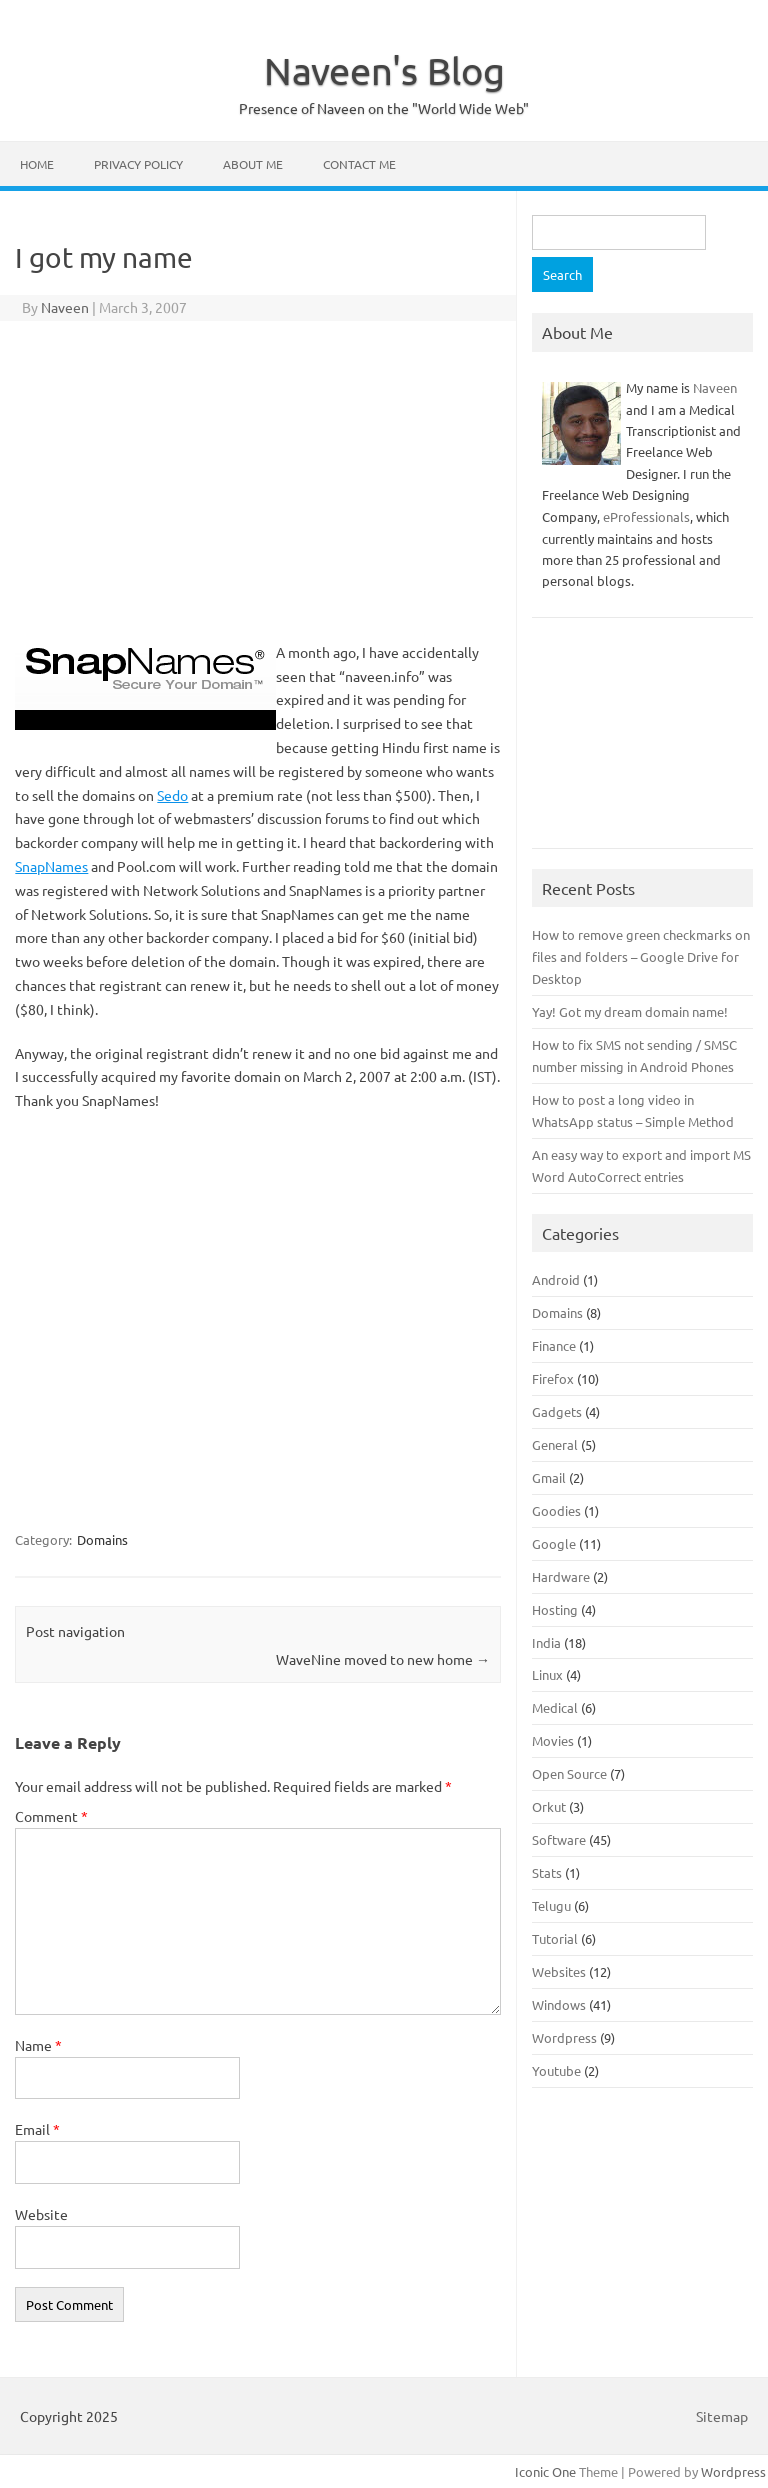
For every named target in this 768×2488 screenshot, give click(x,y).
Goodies (556, 1510)
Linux (547, 1674)
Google (554, 1543)
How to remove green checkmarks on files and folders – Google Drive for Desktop (641, 956)
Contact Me (359, 164)
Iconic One (545, 2471)
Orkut (549, 1806)
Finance (554, 1345)
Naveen (65, 307)
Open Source (569, 1773)
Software (559, 1839)
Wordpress (564, 2037)
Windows (559, 2004)
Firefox (553, 1378)
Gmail (549, 1477)
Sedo (172, 795)
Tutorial (555, 1938)
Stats (547, 1872)
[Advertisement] (257, 481)
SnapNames (51, 866)
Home (37, 164)
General (555, 1444)
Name (38, 2045)
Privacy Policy (138, 164)
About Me (253, 164)
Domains (102, 1539)
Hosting (555, 1609)
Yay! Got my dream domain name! (630, 1011)
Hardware (561, 1576)
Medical (555, 1707)
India (546, 1642)
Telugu (551, 1905)
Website (41, 2214)
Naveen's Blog (384, 70)
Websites (559, 1971)
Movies (553, 1740)
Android (556, 1279)
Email (37, 2129)
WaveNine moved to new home (383, 1659)
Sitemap (722, 2416)
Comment (51, 1816)
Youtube (556, 2070)
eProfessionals (646, 516)
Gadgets (557, 1411)
